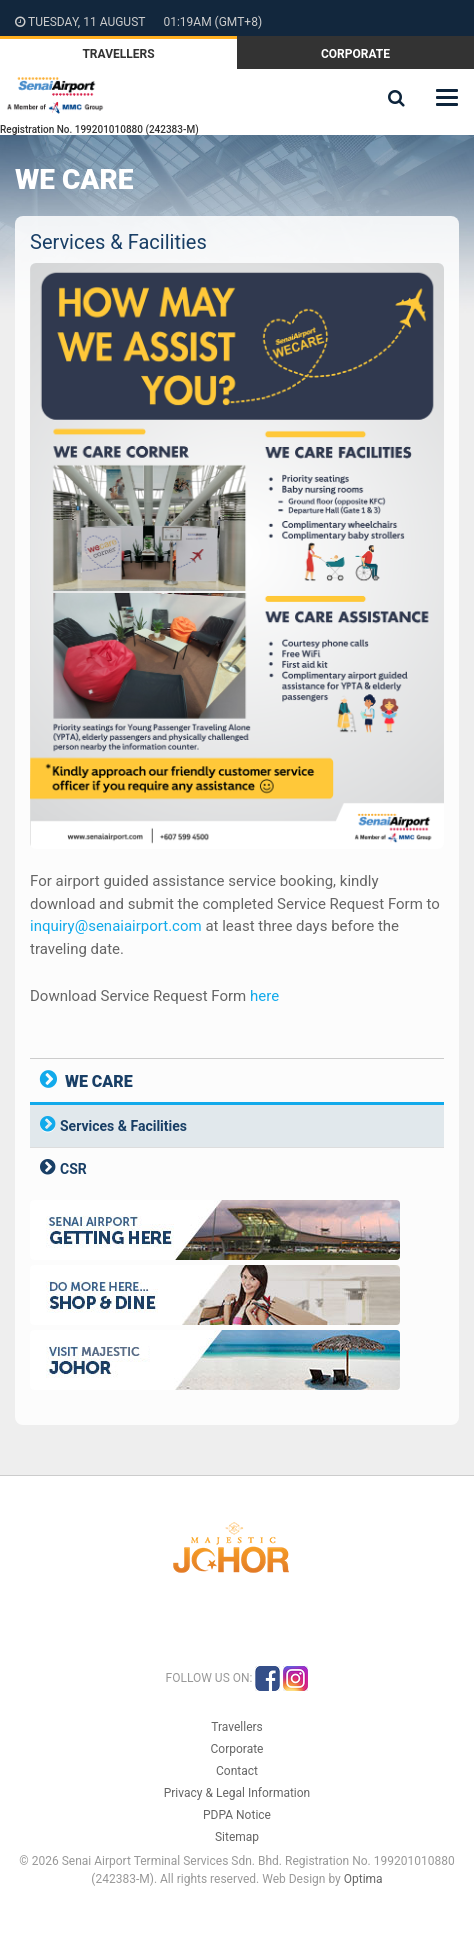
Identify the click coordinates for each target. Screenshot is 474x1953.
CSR (73, 1169)
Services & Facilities (123, 1126)
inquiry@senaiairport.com (116, 926)
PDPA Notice (237, 1815)
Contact (237, 1771)
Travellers (118, 54)
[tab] (237, 1126)
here (264, 996)
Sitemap (237, 1837)
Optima (363, 1879)
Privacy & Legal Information (237, 1793)
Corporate (355, 54)
